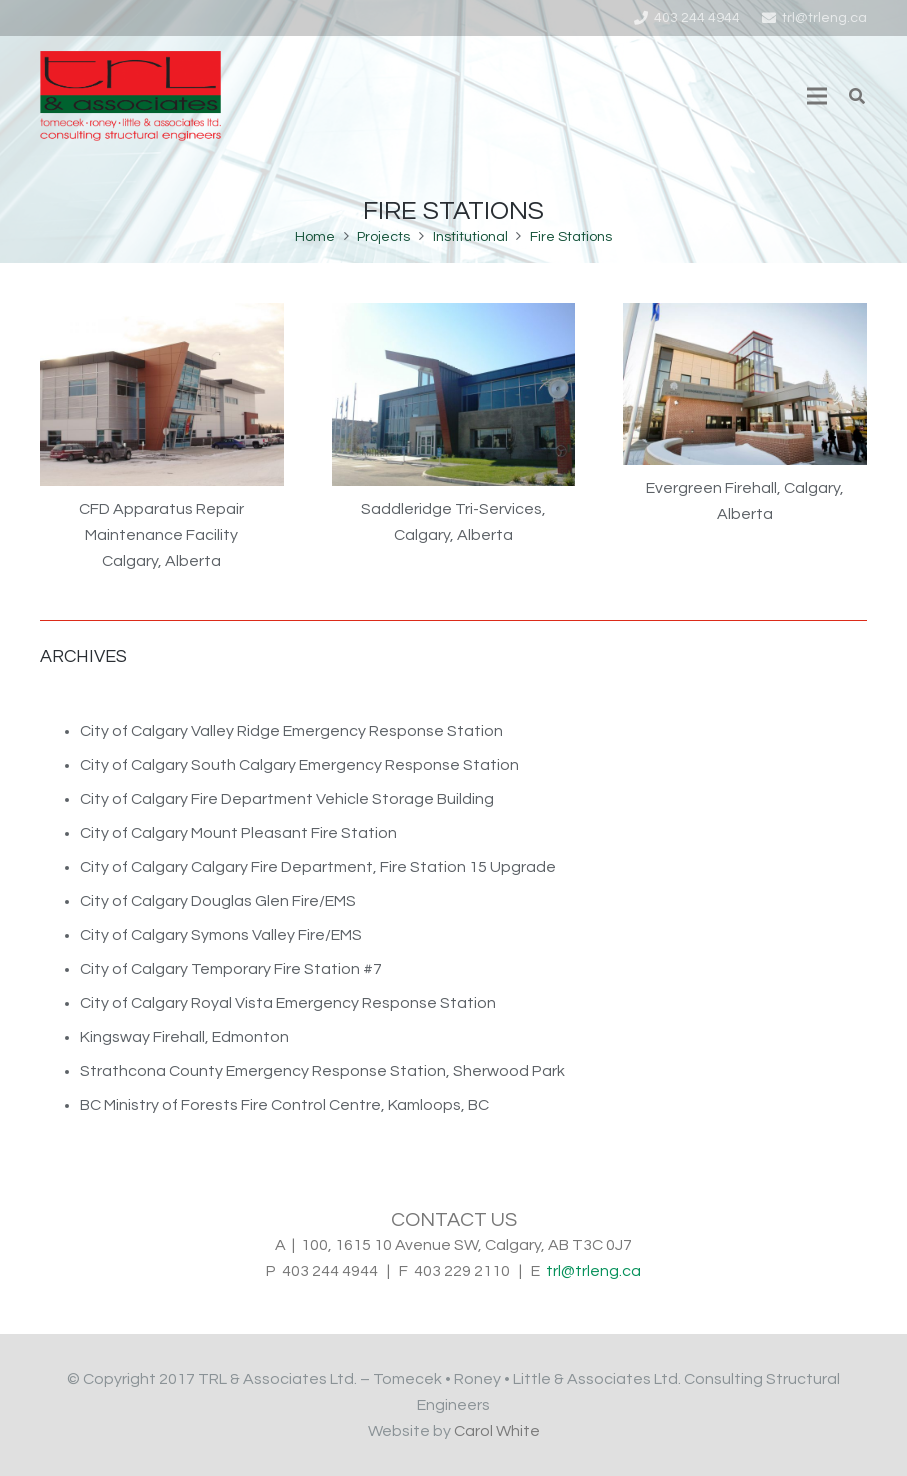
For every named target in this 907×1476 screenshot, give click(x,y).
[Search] (857, 96)
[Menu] (817, 96)
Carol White (497, 1431)
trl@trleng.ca (593, 1271)
